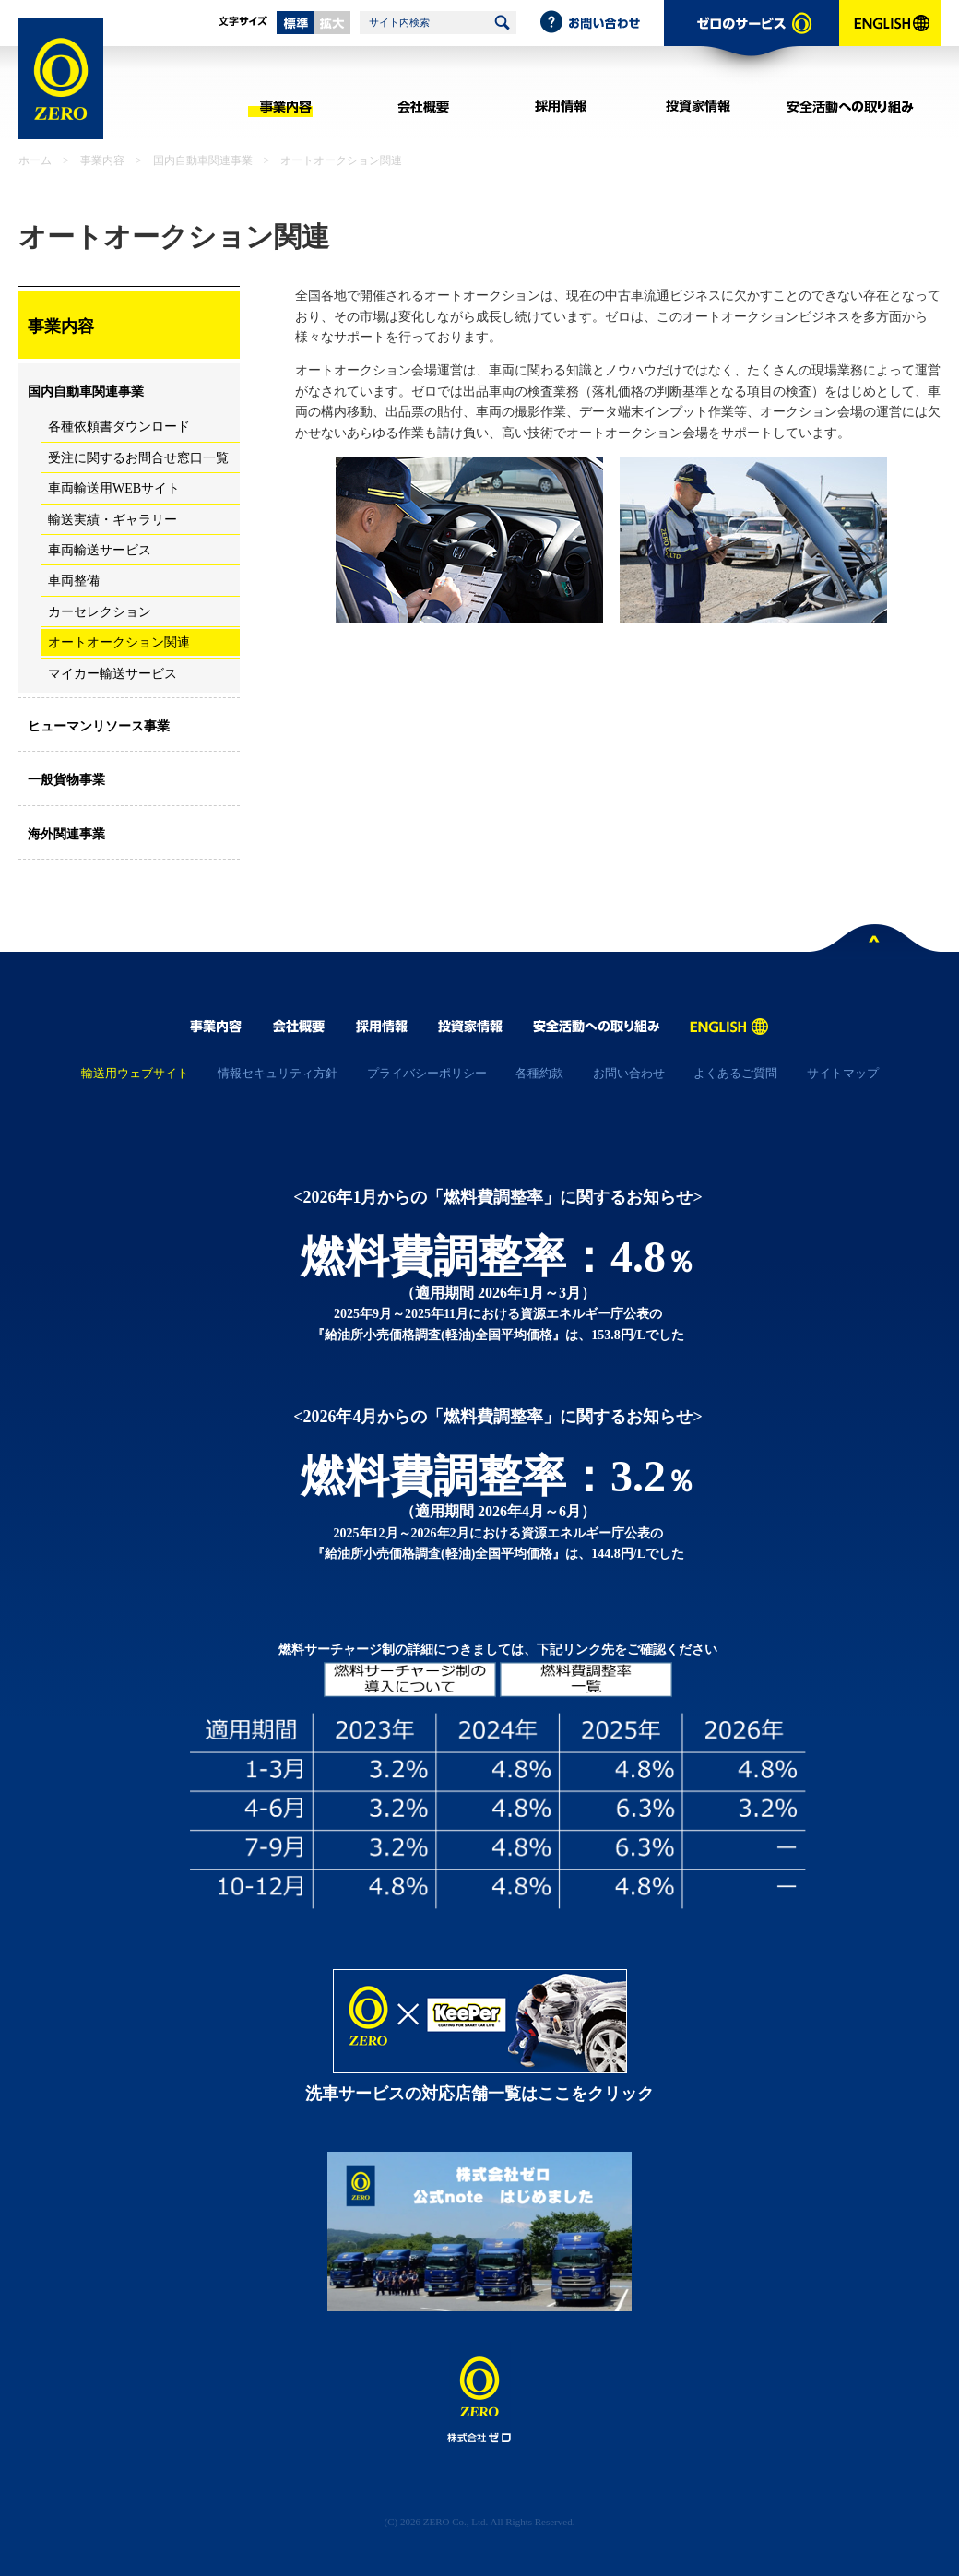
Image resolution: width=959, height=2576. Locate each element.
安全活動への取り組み (850, 106)
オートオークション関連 (119, 642)
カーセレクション (99, 612)
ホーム (35, 160)
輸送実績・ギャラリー (112, 520)
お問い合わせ (601, 23)
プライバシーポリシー (427, 1073)
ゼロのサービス (751, 42)
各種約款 (539, 1073)
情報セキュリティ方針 (277, 1073)
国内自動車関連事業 (203, 160)
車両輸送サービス (99, 550)
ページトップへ (875, 941)
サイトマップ (843, 1073)
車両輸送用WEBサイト (114, 488)
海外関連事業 (66, 834)
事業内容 (285, 106)
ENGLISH (890, 42)
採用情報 (560, 106)
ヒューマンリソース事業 (99, 726)
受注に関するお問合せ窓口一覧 (138, 458)
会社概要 (422, 106)
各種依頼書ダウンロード (119, 426)
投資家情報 (697, 106)
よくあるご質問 (735, 1073)
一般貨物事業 (66, 780)
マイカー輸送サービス (112, 674)
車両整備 (74, 581)
